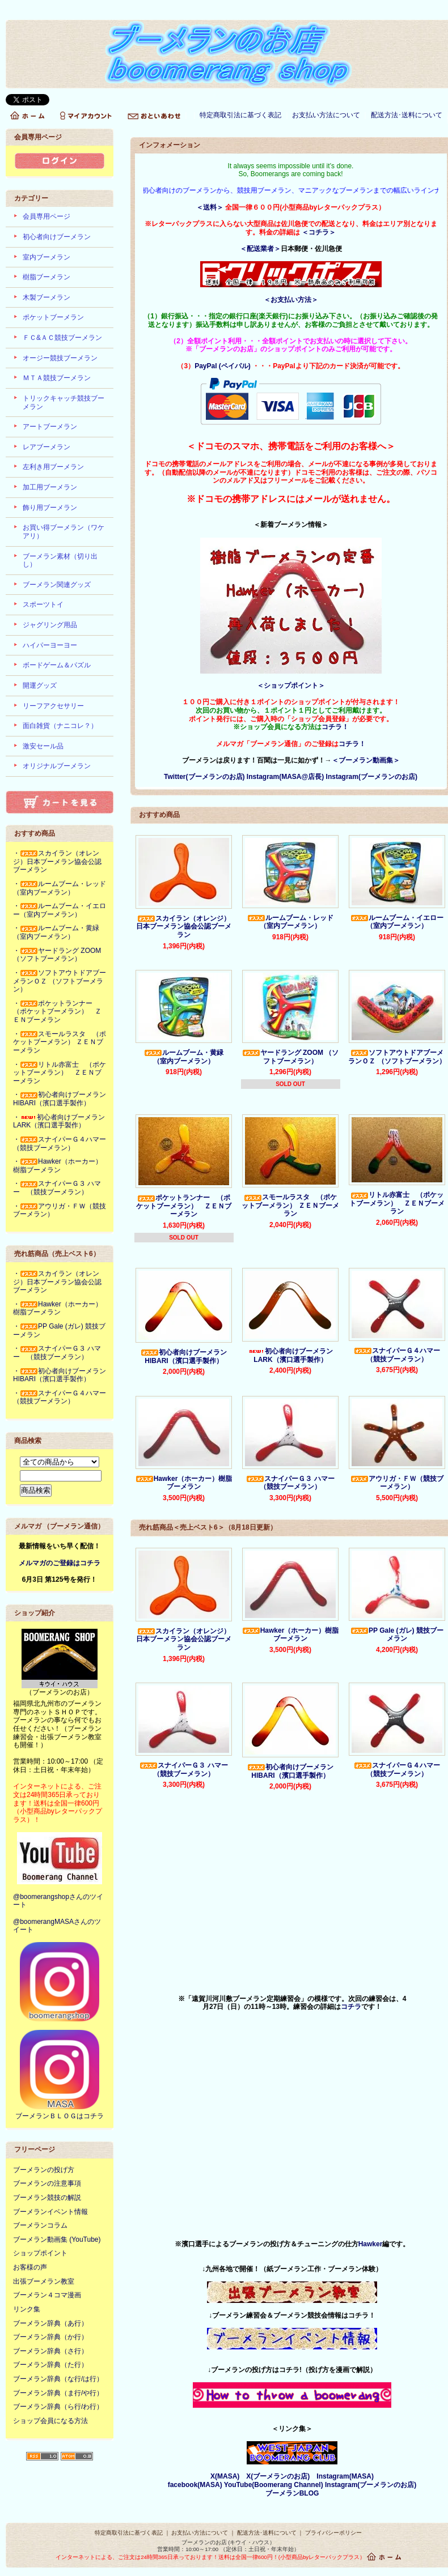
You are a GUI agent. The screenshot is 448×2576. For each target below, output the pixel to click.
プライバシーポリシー (333, 2533)
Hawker (370, 2244)
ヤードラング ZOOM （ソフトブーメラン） (290, 1057)
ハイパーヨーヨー (50, 645)
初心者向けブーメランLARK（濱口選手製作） (290, 1355)
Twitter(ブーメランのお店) (204, 777)
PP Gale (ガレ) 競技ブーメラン (396, 1635)
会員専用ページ (46, 216)
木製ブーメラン (46, 297)
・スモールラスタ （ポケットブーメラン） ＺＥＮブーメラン (59, 1042)
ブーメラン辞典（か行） (50, 2337)
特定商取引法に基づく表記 (240, 115)
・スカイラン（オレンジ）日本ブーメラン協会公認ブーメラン (57, 861)
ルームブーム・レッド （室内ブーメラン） (293, 922)
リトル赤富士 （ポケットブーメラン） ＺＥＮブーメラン (397, 1203)
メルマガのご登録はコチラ (59, 1563)
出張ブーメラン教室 (43, 2281)
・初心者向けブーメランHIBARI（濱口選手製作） (59, 1099)
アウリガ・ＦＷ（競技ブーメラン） (396, 1483)
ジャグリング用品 (50, 625)
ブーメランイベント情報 (50, 2212)
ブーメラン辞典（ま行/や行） (58, 2393)
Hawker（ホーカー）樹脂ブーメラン (184, 1483)
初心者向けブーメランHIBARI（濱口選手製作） (184, 1356)
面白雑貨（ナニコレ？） (60, 726)
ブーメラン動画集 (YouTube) (56, 2239)
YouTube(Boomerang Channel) (274, 2485)
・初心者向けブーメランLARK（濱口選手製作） (59, 1121)
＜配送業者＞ (260, 249)
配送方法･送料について (406, 115)
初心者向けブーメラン (57, 237)
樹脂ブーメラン (46, 277)
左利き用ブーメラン (53, 467)
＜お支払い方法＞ (291, 300)
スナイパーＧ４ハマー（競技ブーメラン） (397, 1355)
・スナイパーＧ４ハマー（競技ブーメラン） (59, 1143)
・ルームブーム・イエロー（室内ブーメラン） (59, 910)
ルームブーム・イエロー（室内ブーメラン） (396, 922)
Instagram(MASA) (345, 2476)
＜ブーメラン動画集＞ (366, 760)
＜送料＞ (209, 207)
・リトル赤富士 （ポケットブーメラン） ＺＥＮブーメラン (59, 1073)
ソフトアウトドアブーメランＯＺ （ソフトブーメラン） (396, 1057)
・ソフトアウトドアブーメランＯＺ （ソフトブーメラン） (59, 981)
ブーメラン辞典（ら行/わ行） (58, 2407)
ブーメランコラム (40, 2225)
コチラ (351, 2007)
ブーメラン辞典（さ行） (50, 2351)
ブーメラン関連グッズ (57, 585)
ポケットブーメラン (53, 317)
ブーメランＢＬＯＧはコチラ (59, 2116)
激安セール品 (43, 746)
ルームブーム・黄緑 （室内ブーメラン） (187, 1057)
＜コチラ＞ (319, 232)
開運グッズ (40, 685)
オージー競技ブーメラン (60, 358)
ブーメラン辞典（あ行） (50, 2323)
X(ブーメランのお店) (278, 2476)
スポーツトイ (43, 604)
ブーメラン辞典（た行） (50, 2365)
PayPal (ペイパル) (223, 366)
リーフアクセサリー (53, 706)
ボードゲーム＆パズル (57, 665)
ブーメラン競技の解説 (47, 2198)
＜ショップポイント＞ (291, 685)
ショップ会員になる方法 (50, 2421)
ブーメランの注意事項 (47, 2183)
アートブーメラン (50, 427)
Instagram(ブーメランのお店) (371, 777)
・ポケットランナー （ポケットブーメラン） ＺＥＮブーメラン (57, 1011)
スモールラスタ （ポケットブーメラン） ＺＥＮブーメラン (290, 1205)
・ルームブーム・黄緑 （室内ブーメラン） (59, 932)
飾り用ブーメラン (50, 508)
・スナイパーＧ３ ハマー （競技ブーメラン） (57, 1188)
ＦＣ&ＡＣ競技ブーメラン (62, 338)
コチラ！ (335, 727)
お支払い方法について (326, 115)
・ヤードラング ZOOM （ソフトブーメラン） (57, 955)
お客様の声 (30, 2267)
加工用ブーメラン (50, 487)
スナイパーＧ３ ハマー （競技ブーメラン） (293, 1483)
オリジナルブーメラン (57, 766)
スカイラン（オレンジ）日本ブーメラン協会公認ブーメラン (183, 926)
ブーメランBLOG (292, 2493)
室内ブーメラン (46, 257)
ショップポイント (40, 2253)
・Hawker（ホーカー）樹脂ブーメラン (57, 1165)
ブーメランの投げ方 (43, 2170)
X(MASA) (224, 2476)
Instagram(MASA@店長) (286, 777)
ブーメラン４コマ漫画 (47, 2295)
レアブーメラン (46, 447)
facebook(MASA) (195, 2485)
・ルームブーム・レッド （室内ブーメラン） (63, 888)
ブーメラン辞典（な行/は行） (58, 2379)
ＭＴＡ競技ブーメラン (57, 378)
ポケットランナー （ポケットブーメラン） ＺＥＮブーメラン (183, 1206)
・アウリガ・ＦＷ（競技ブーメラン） (59, 1210)
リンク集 (26, 2309)
